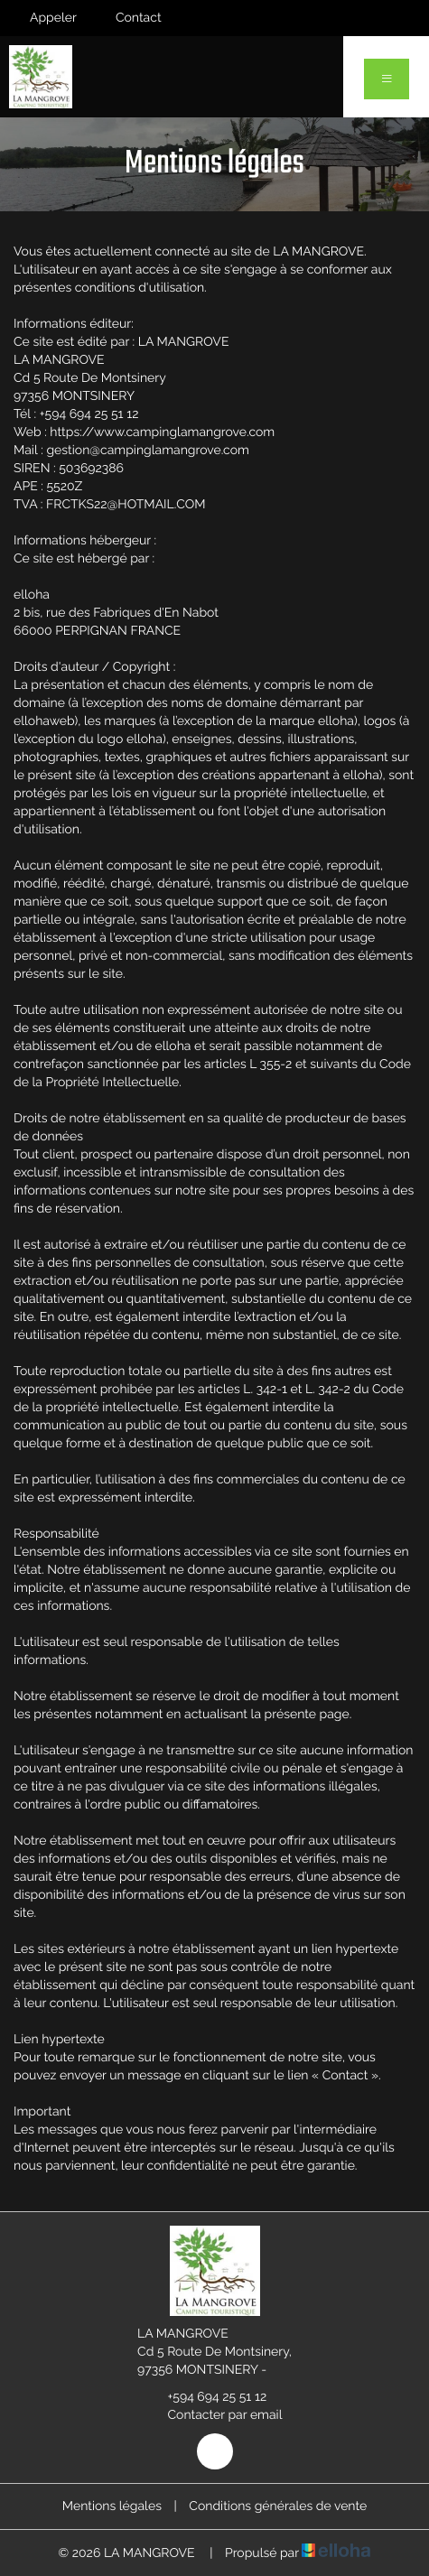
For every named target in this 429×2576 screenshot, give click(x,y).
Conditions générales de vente (278, 2506)
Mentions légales (112, 2506)
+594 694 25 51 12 (207, 2397)
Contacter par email (215, 2415)
